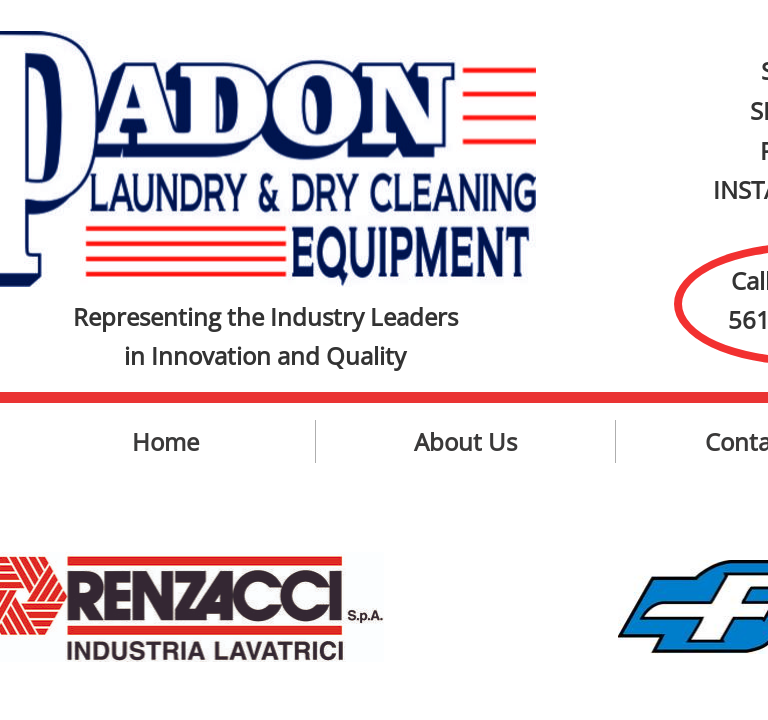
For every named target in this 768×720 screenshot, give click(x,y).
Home (165, 441)
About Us (465, 441)
